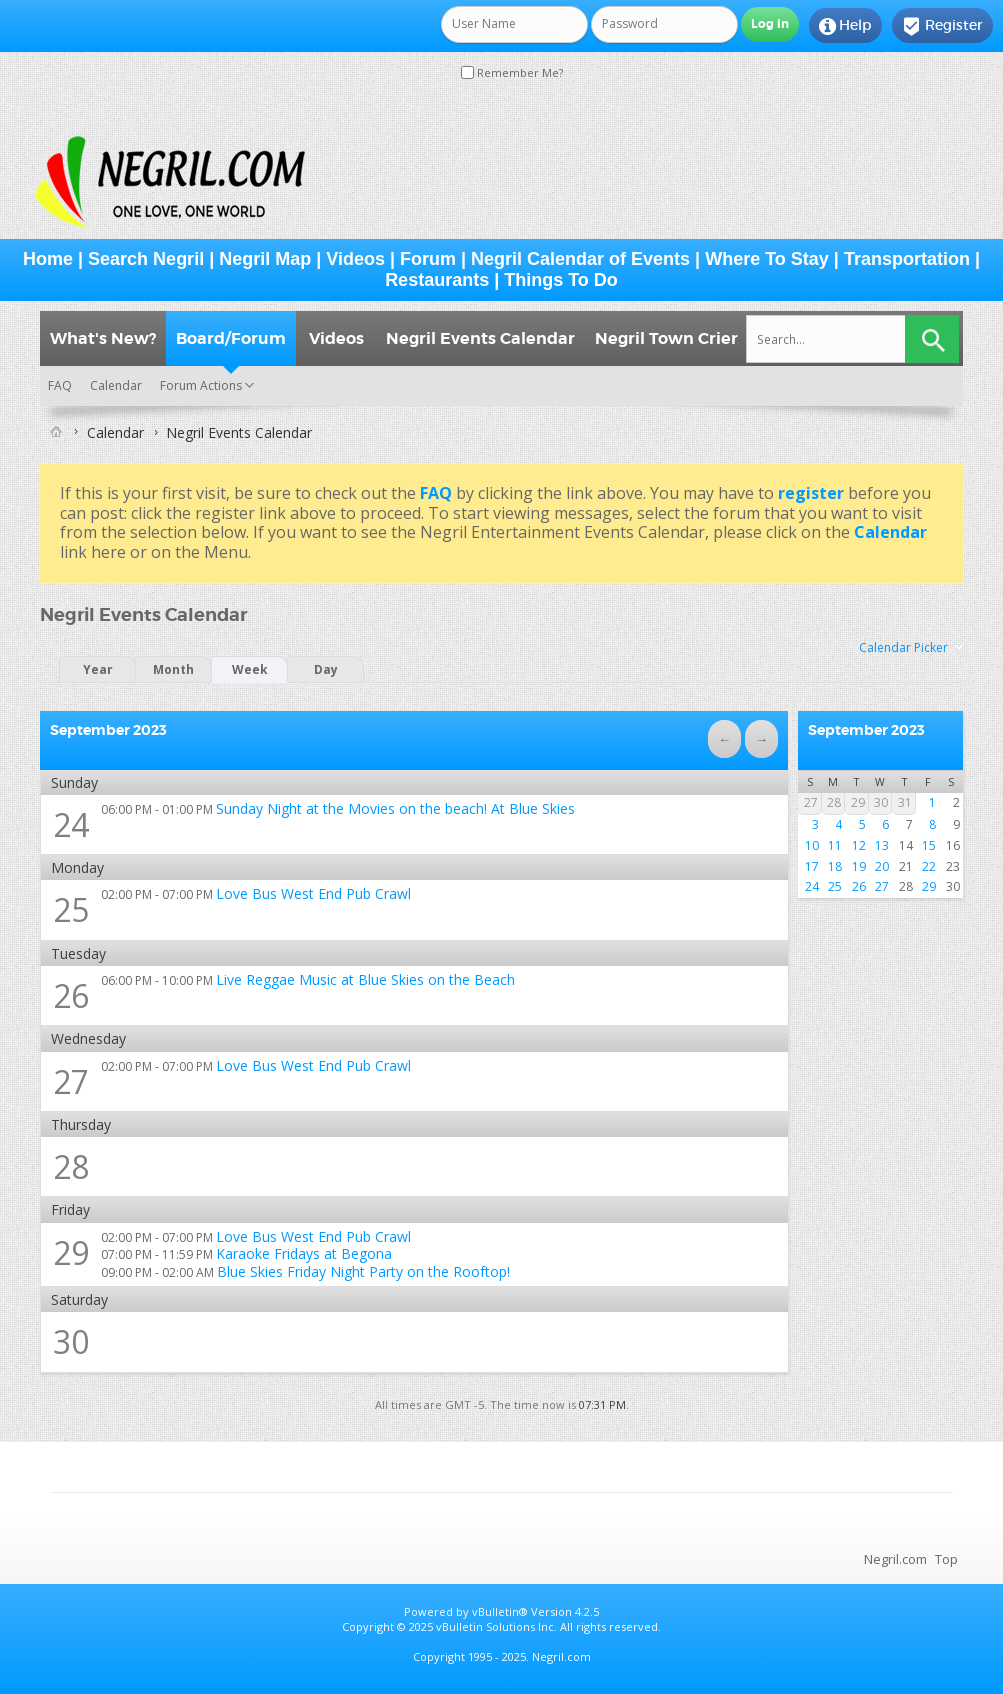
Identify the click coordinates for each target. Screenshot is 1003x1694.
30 (881, 802)
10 (812, 845)
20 (882, 866)
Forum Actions (201, 385)
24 (71, 824)
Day (326, 669)
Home (48, 259)
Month (173, 669)
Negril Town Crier (666, 338)
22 (929, 866)
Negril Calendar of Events (580, 259)
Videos (355, 259)
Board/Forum (231, 338)
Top (946, 1559)
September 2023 (866, 730)
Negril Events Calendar (480, 338)
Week (250, 669)
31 (905, 802)
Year (98, 669)
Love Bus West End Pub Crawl (313, 893)
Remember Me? (512, 72)
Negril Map (265, 259)
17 (812, 866)
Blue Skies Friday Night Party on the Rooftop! (363, 1271)
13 (882, 845)
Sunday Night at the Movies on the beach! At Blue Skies (395, 808)
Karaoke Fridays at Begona (304, 1253)
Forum (428, 259)
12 (859, 845)
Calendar (116, 385)
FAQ (60, 385)
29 (71, 1252)
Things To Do (561, 280)
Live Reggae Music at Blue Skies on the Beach (365, 979)
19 (859, 866)
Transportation (907, 259)
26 (71, 995)
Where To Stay (767, 259)
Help (845, 26)
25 (71, 909)
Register (942, 26)
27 (71, 1081)
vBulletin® (500, 1611)
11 (835, 845)
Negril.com (895, 1559)
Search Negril (146, 259)
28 (834, 802)
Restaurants (437, 280)
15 (929, 845)
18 (835, 866)
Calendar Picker (903, 647)
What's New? (103, 338)
